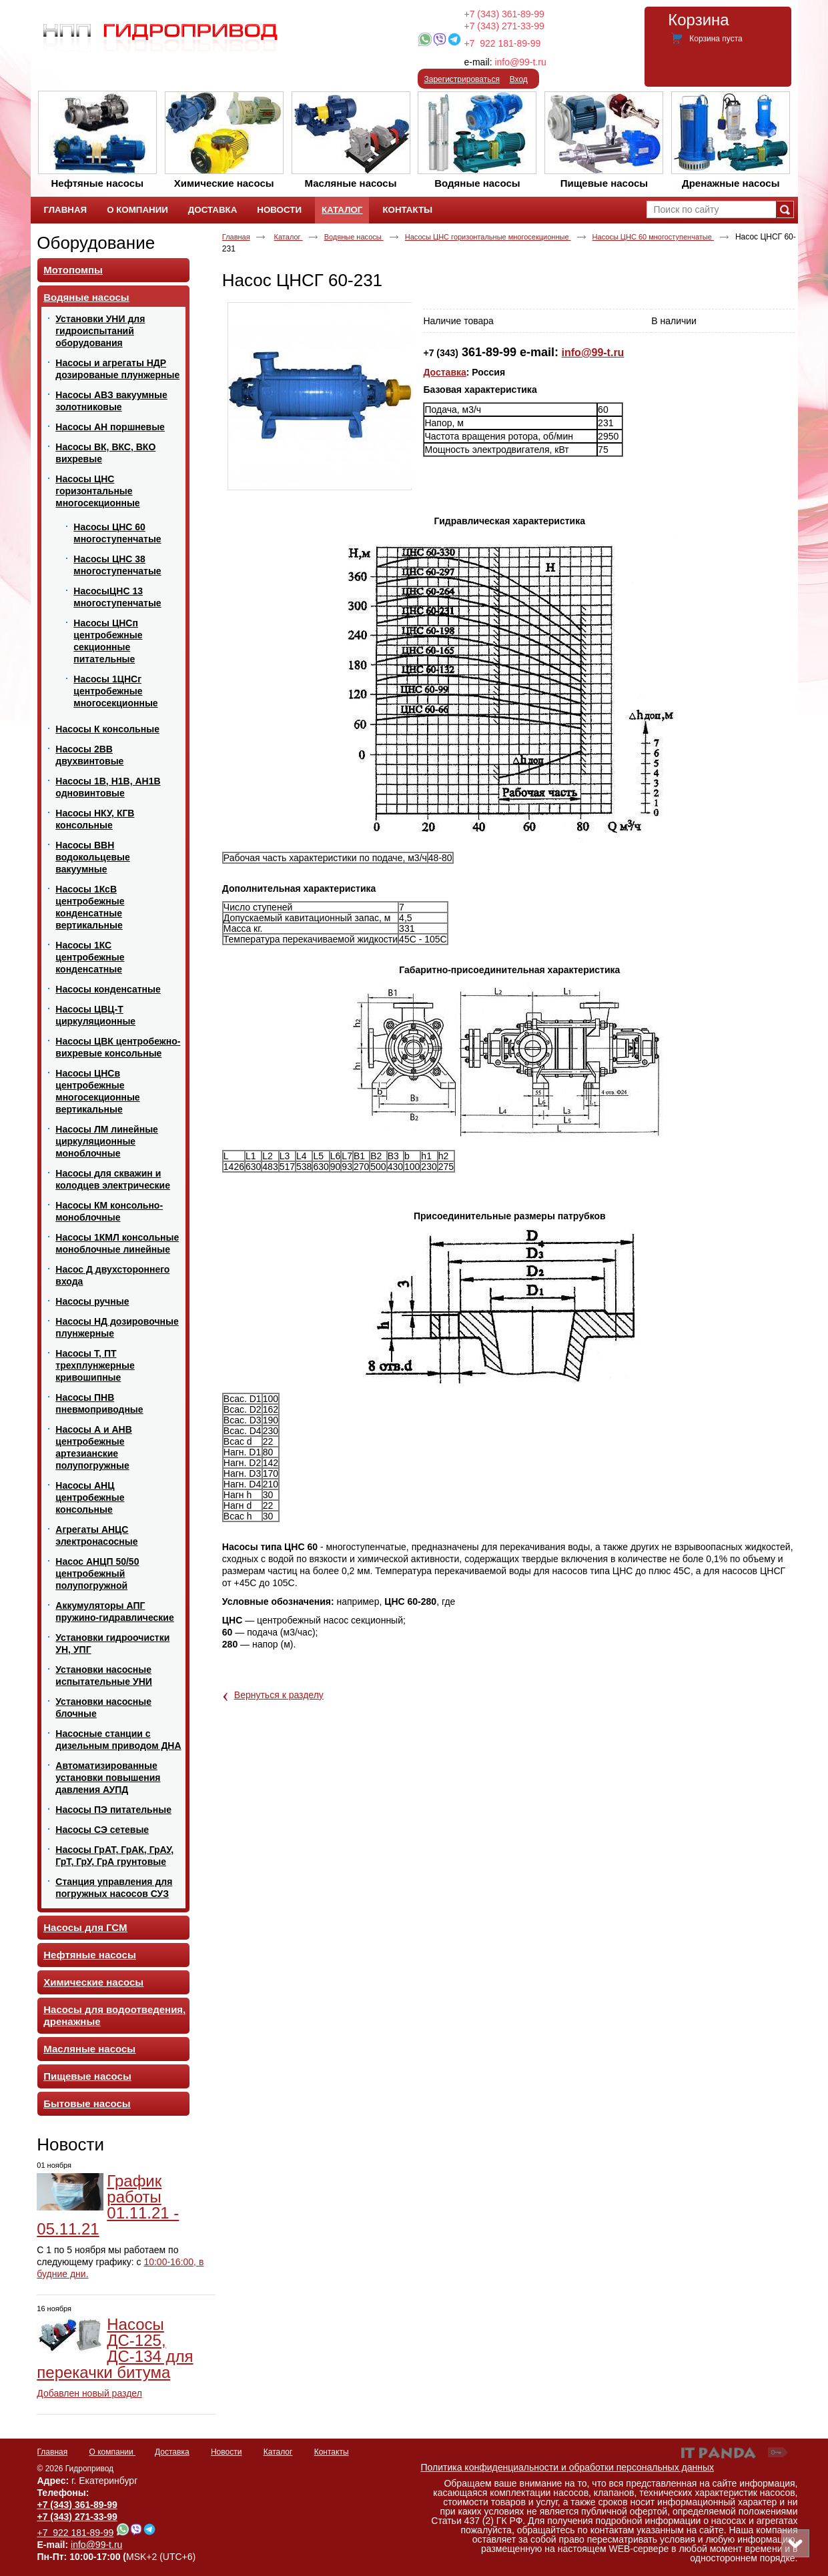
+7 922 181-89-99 (502, 43)
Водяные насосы (354, 237)
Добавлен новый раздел (89, 2393)
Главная (236, 237)
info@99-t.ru (520, 62)
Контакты (331, 2452)
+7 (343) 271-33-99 (504, 26)
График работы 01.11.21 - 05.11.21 (108, 2205)
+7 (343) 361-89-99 (504, 14)
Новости (70, 2144)
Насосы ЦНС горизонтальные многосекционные (488, 237)
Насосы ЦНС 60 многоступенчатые (653, 237)
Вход (519, 79)
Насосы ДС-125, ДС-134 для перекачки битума (115, 2348)
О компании (112, 2452)
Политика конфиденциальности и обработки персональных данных (568, 2467)
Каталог (342, 210)
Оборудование (96, 243)
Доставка (444, 372)
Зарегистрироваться (462, 79)
